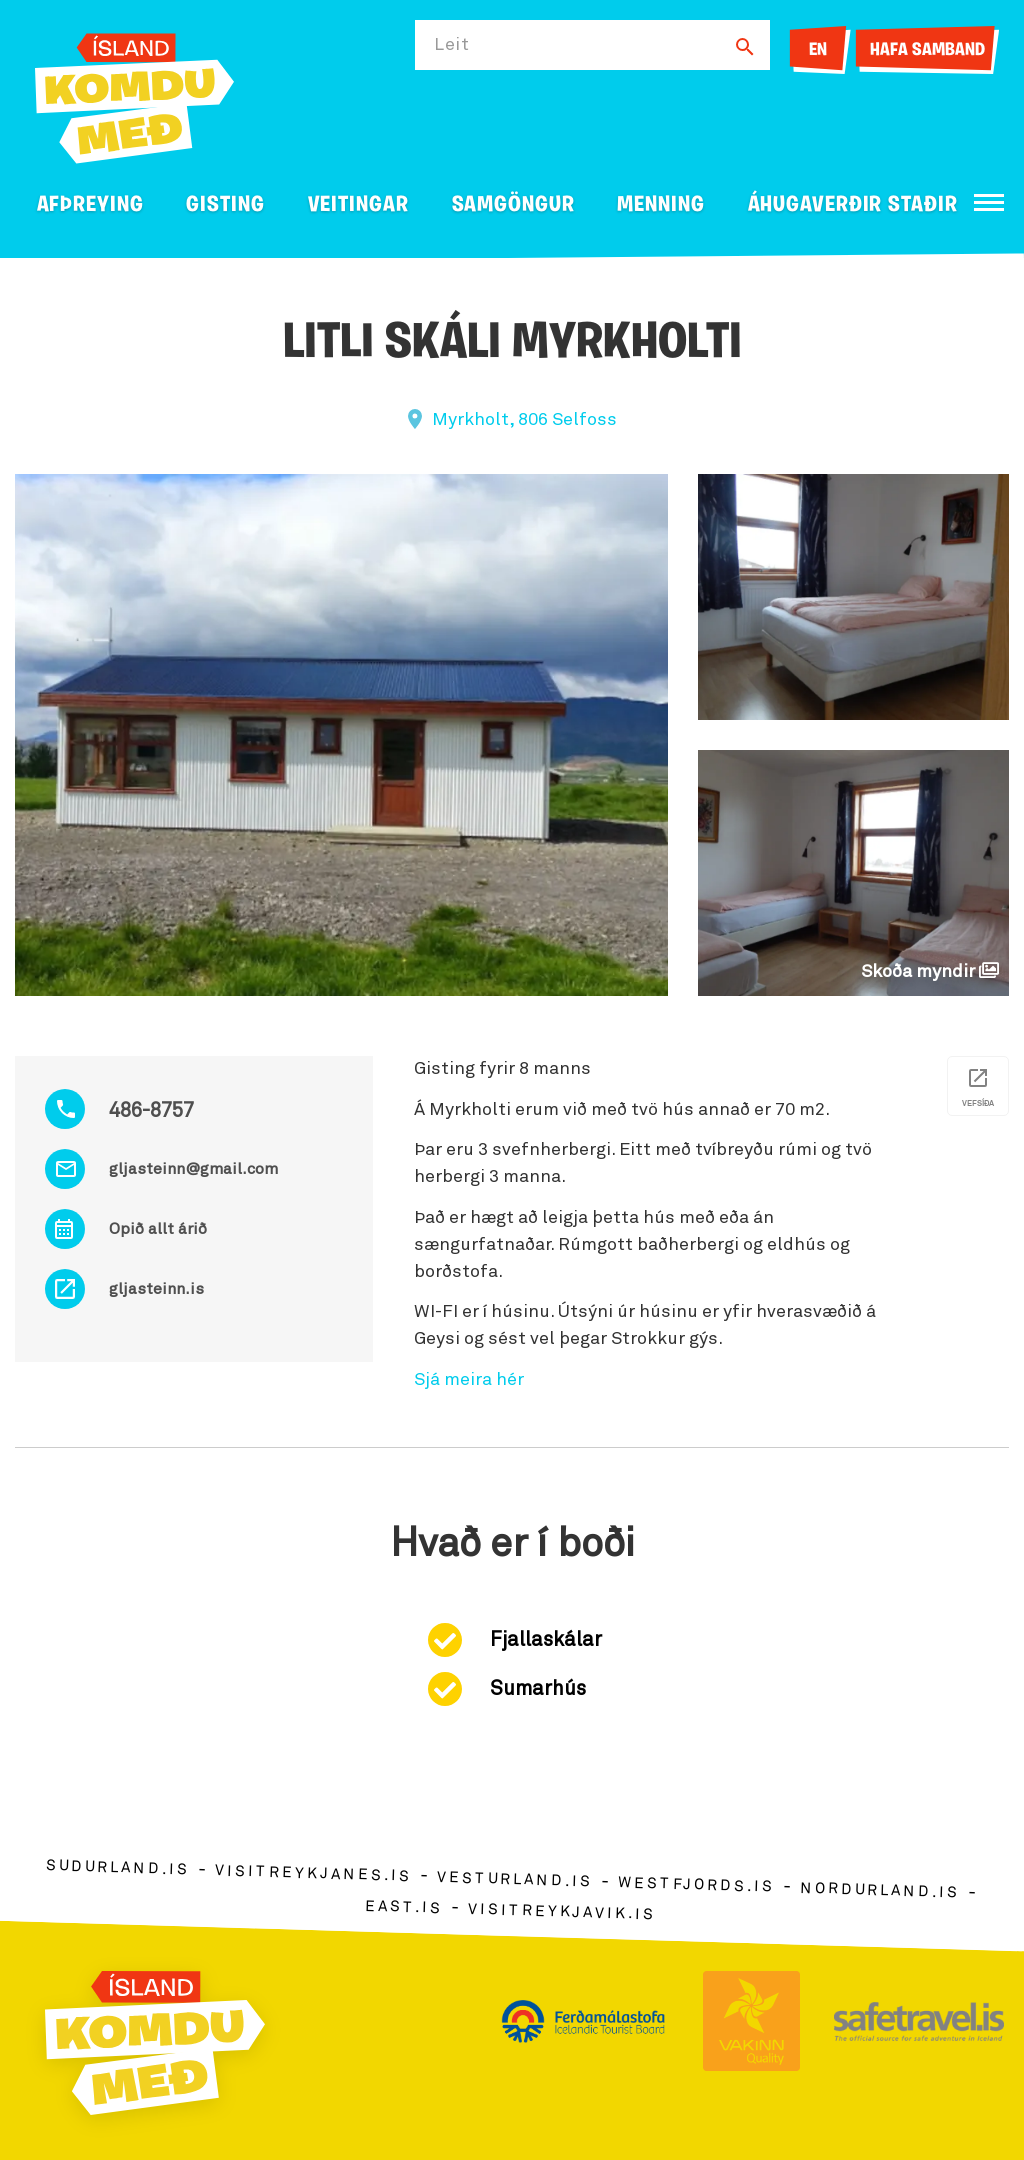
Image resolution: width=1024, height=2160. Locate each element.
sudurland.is (118, 1868)
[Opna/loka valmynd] (989, 202)
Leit (452, 45)
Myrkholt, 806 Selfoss (524, 420)
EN (818, 50)
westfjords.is (696, 1886)
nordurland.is (880, 1891)
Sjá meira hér (469, 1380)
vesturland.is (515, 1880)
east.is (404, 1907)
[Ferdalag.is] (134, 94)
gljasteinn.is (156, 1289)
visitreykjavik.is (561, 1912)
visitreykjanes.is (313, 1874)
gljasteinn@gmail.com (193, 1169)
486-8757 (151, 1111)
